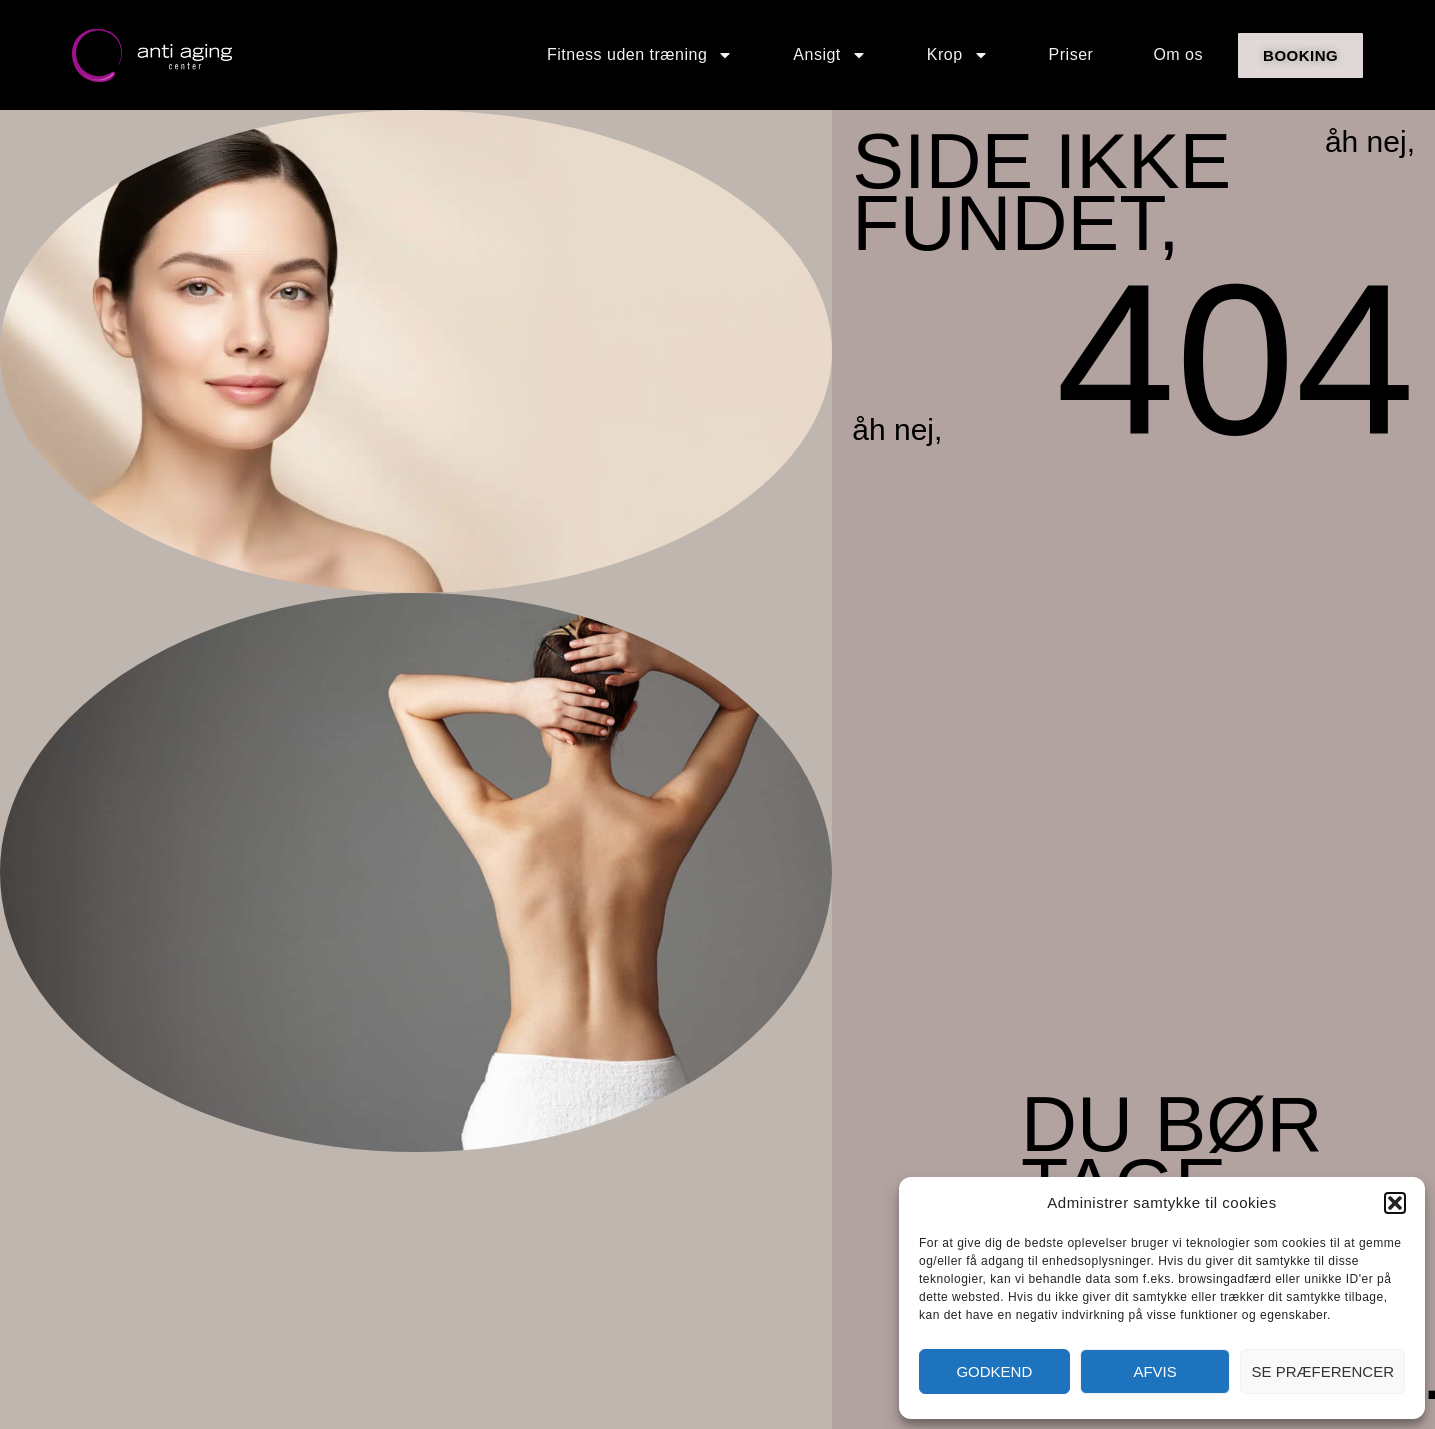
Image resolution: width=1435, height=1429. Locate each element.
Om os (1178, 54)
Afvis (1154, 1371)
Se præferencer (1322, 1371)
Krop (958, 55)
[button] (1395, 1203)
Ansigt (829, 55)
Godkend (994, 1371)
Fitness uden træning (640, 55)
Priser (1071, 54)
